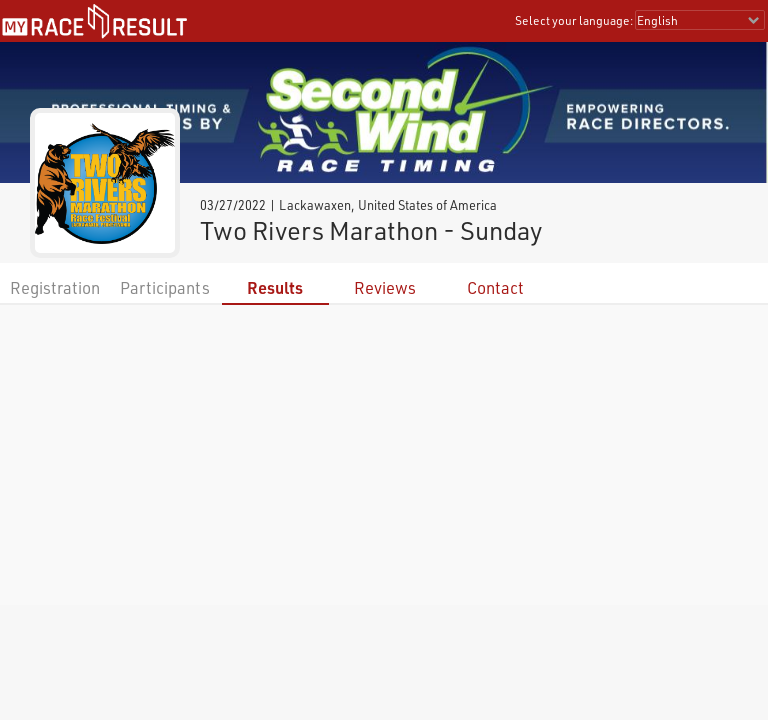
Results (275, 287)
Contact (495, 287)
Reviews (385, 287)
